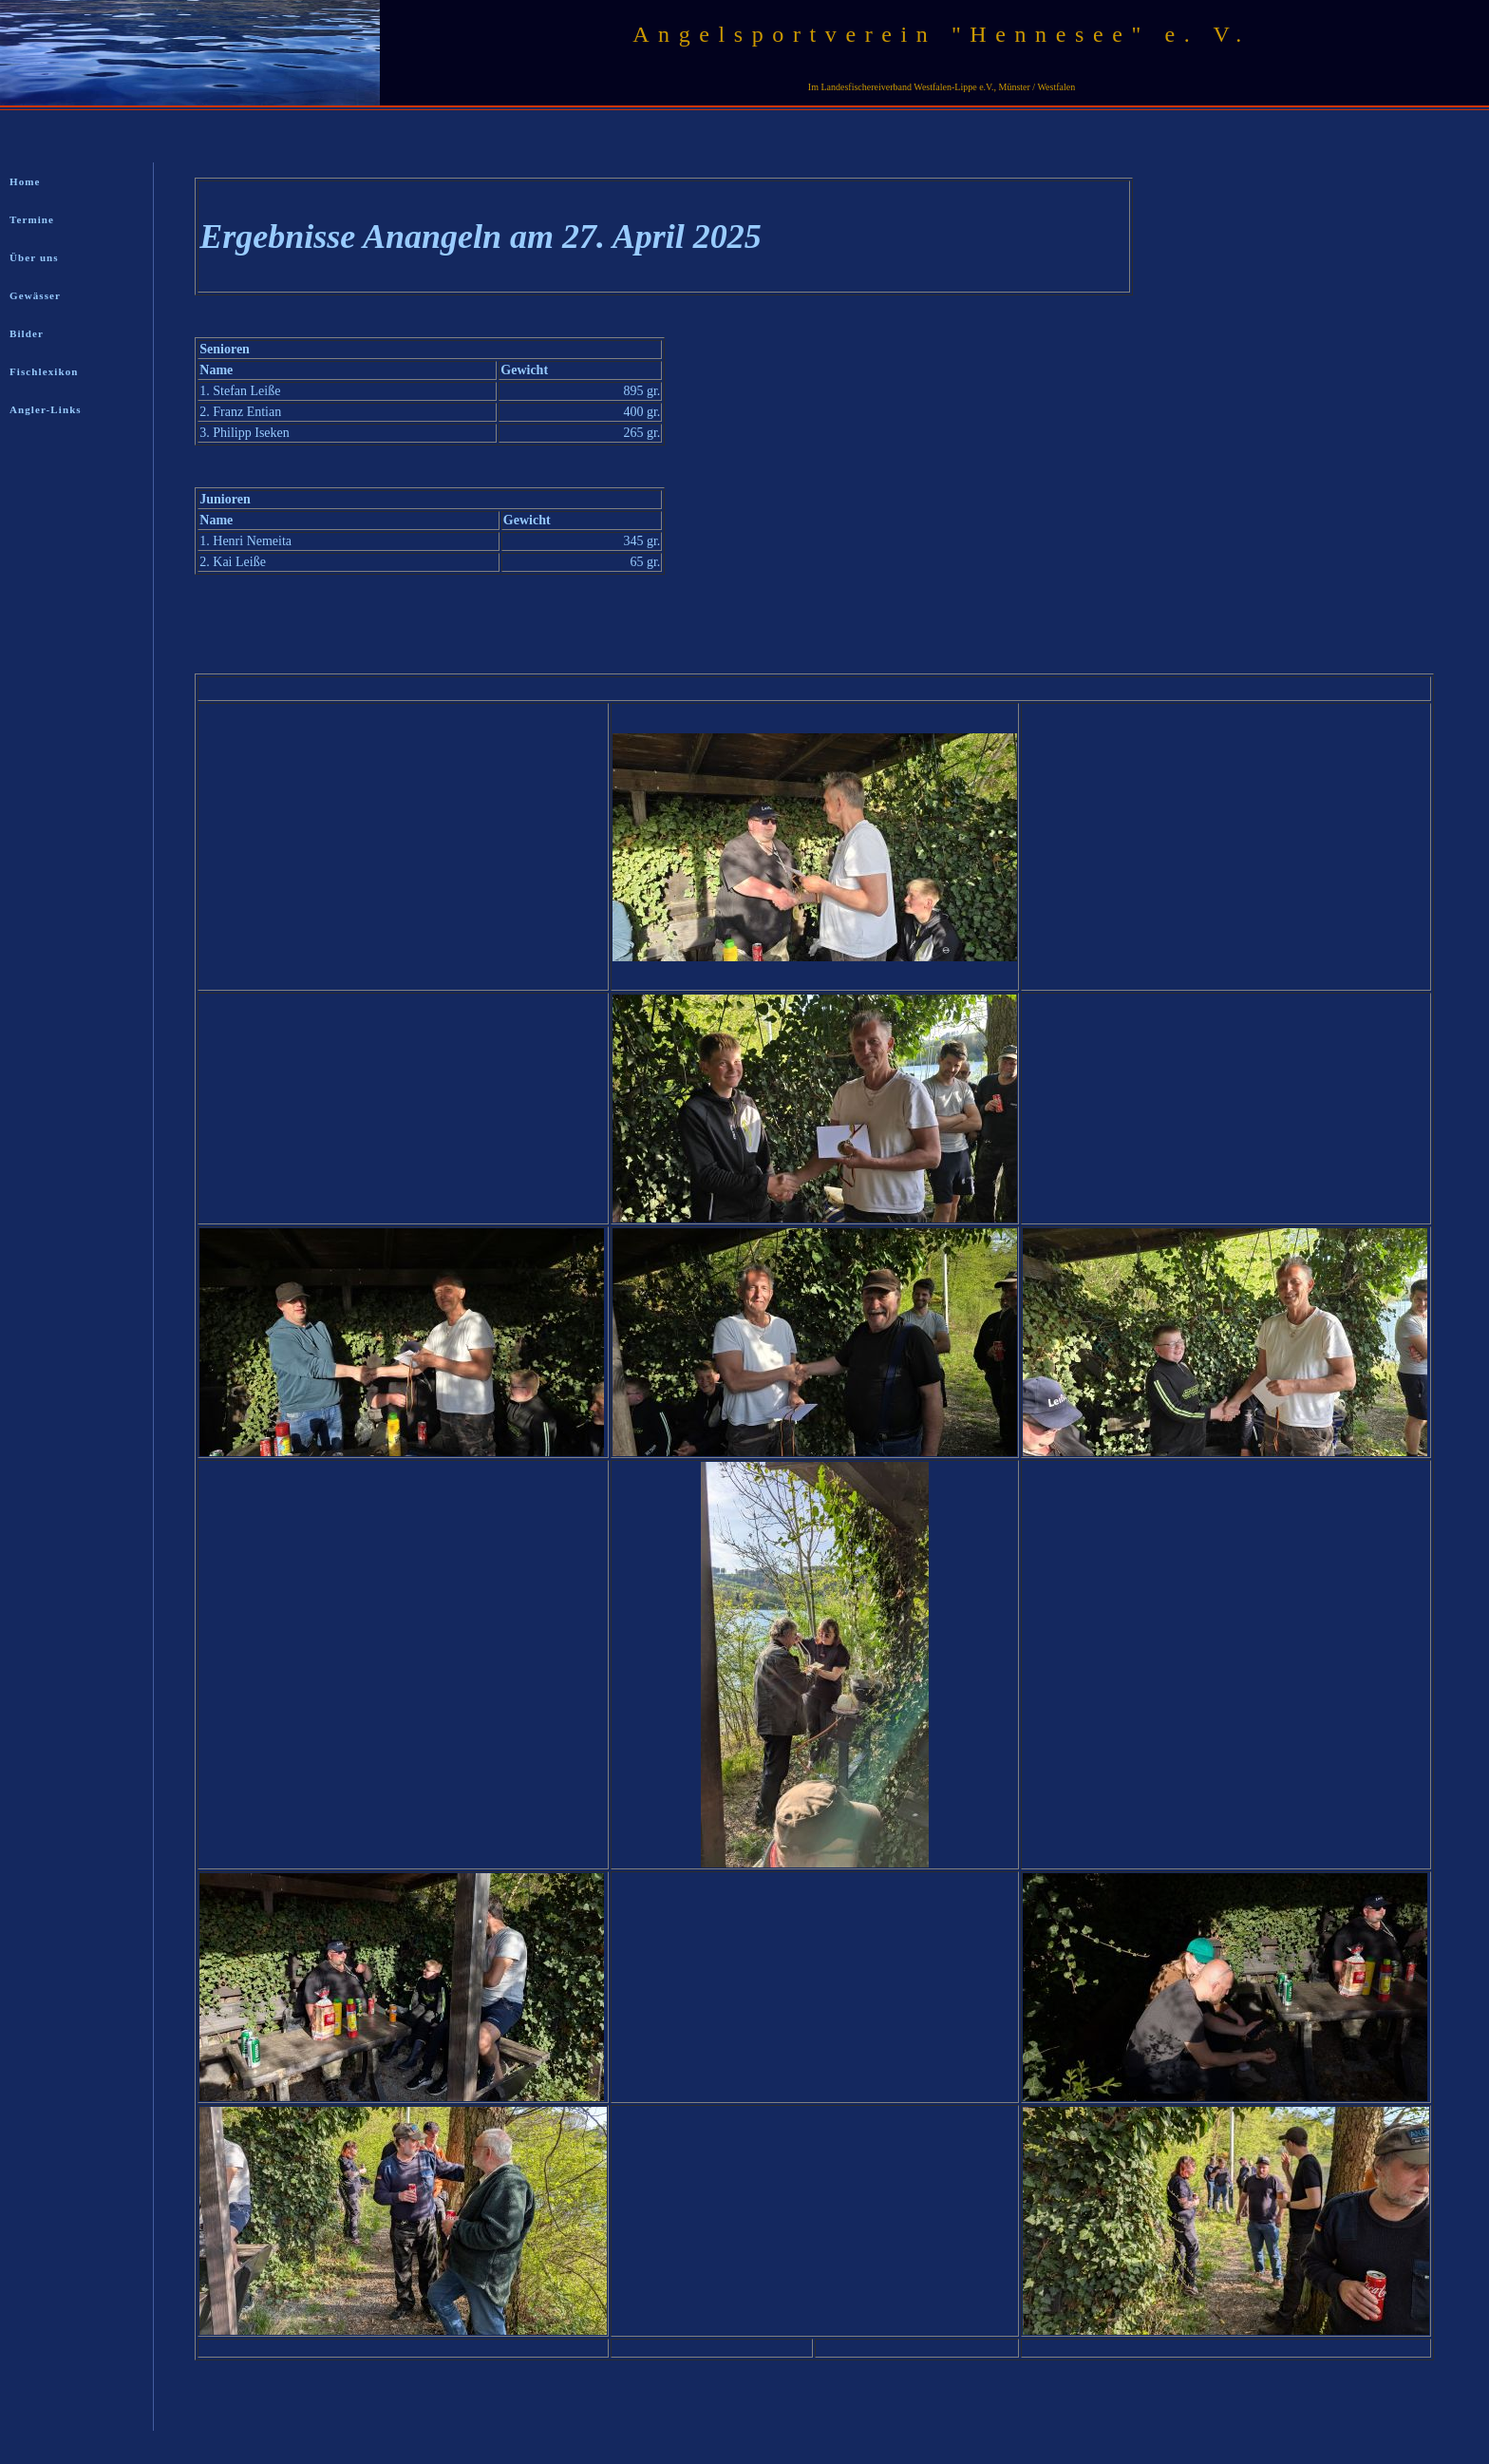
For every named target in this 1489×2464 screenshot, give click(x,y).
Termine (31, 219)
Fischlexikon (44, 371)
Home (25, 181)
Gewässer (35, 295)
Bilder (26, 333)
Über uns (34, 257)
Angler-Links (45, 409)
